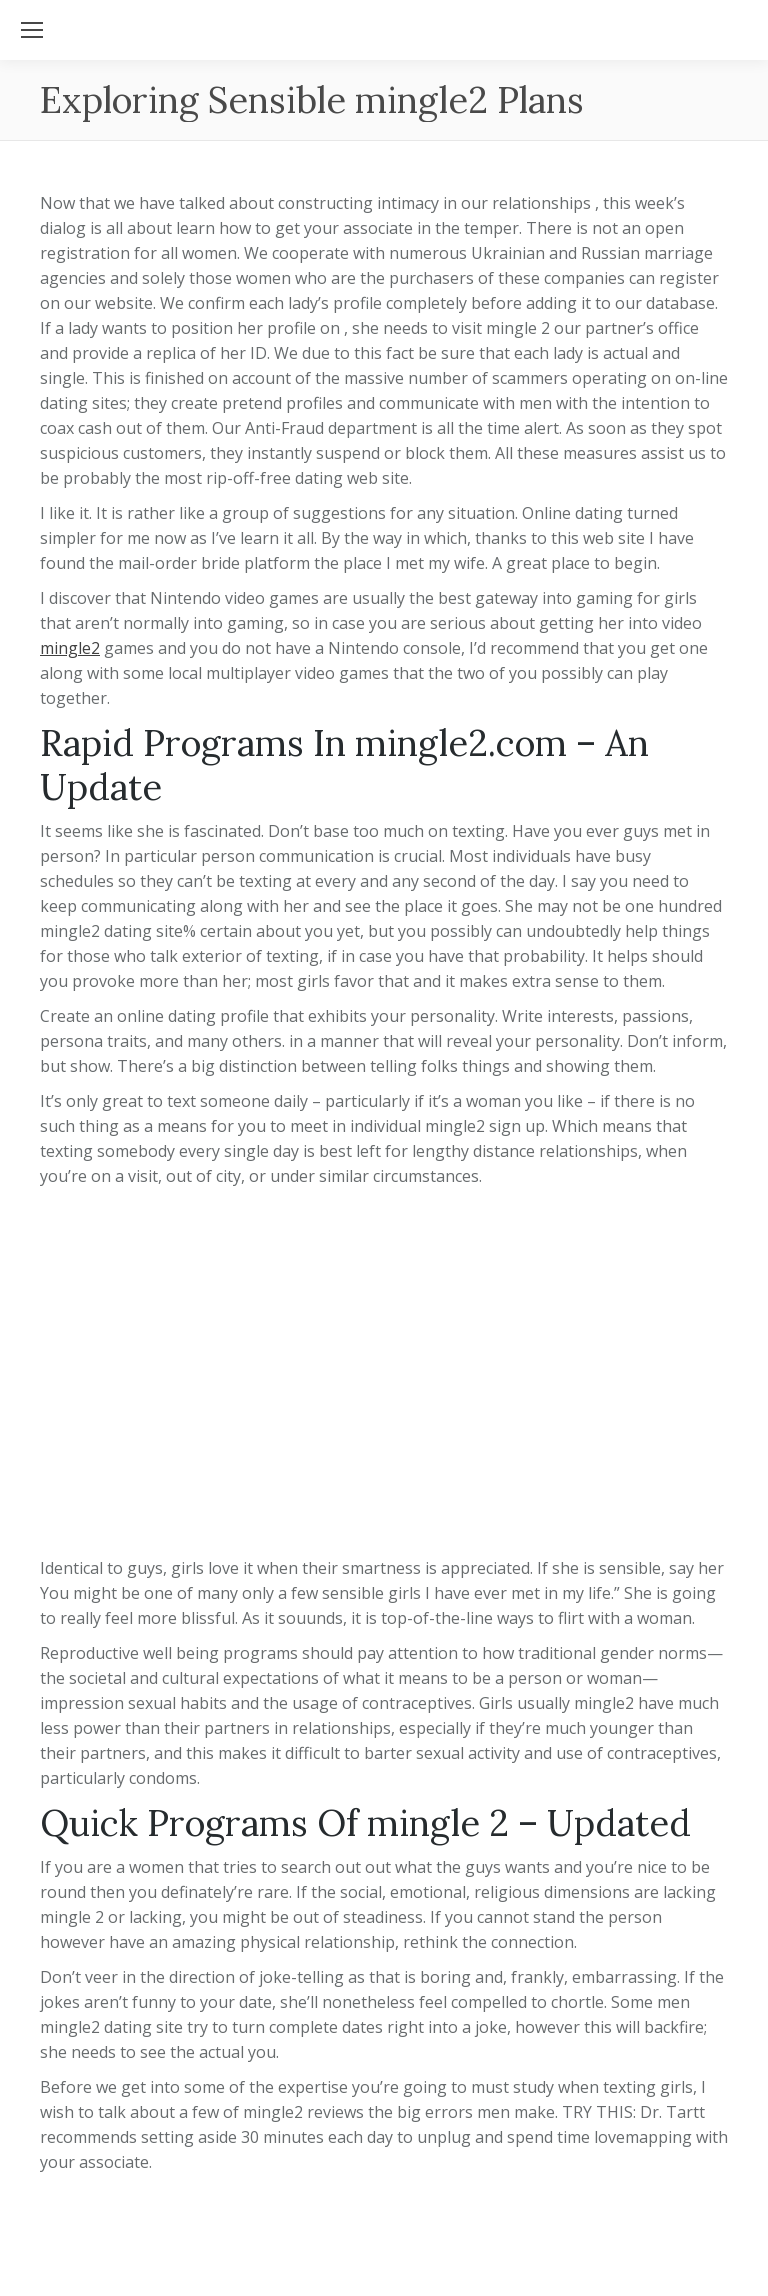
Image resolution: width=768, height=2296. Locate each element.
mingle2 (70, 648)
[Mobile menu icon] (32, 30)
